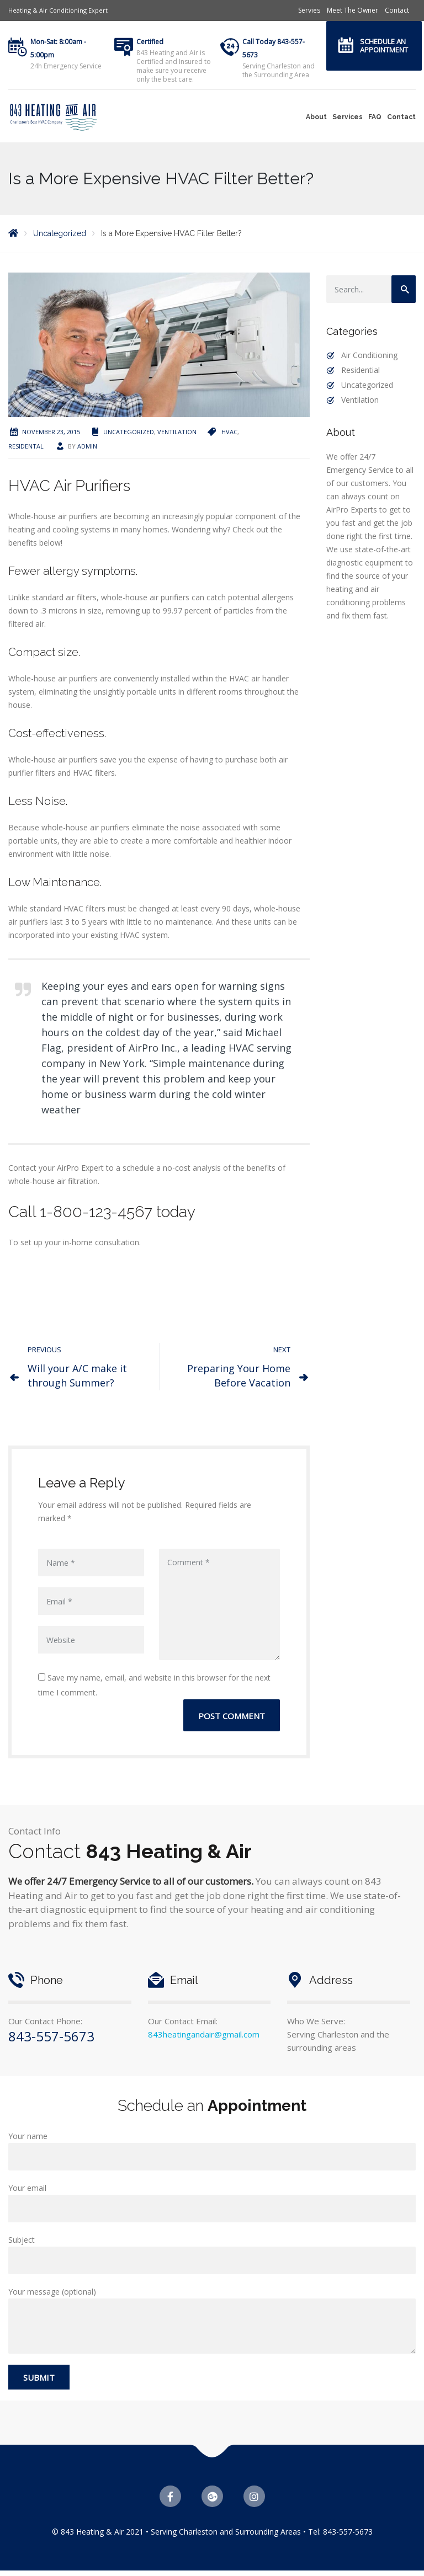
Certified (149, 41)
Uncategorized (128, 432)
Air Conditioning (369, 355)
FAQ (374, 117)
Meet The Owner (352, 10)
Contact (397, 10)
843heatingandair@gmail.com (203, 2034)
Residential (360, 370)
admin (87, 446)
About (316, 117)
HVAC (229, 432)
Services (347, 117)
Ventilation (177, 432)
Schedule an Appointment (384, 45)
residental (26, 446)
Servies (309, 10)
